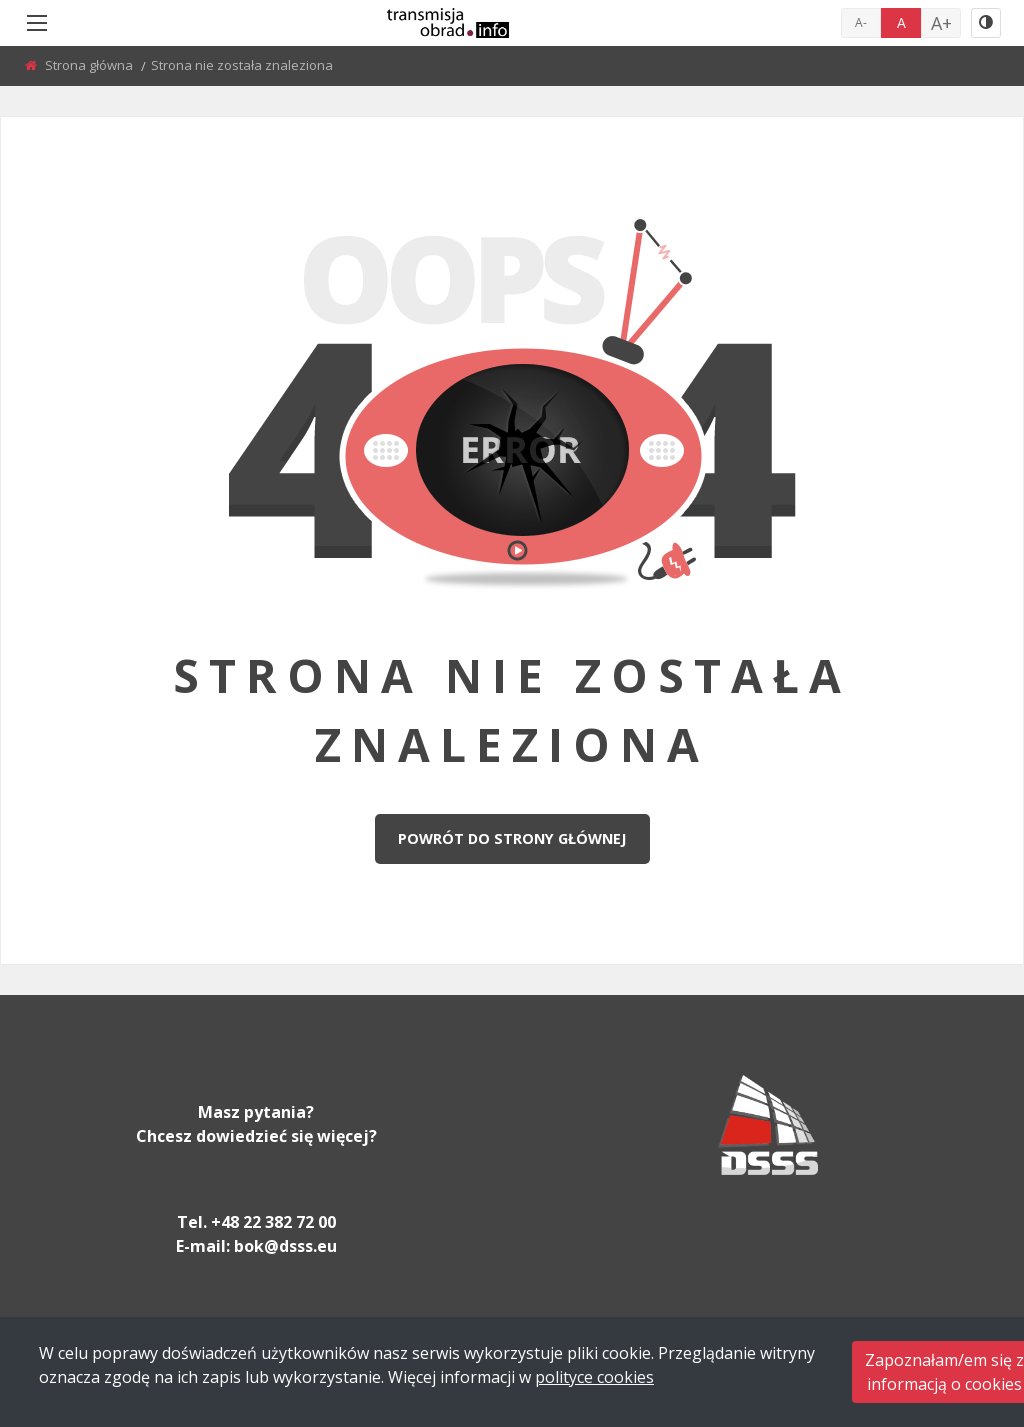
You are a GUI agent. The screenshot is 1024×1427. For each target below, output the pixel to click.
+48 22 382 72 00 (273, 1222)
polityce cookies (594, 1377)
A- (861, 22)
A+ (941, 23)
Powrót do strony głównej (512, 838)
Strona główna (90, 65)
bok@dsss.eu (285, 1246)
